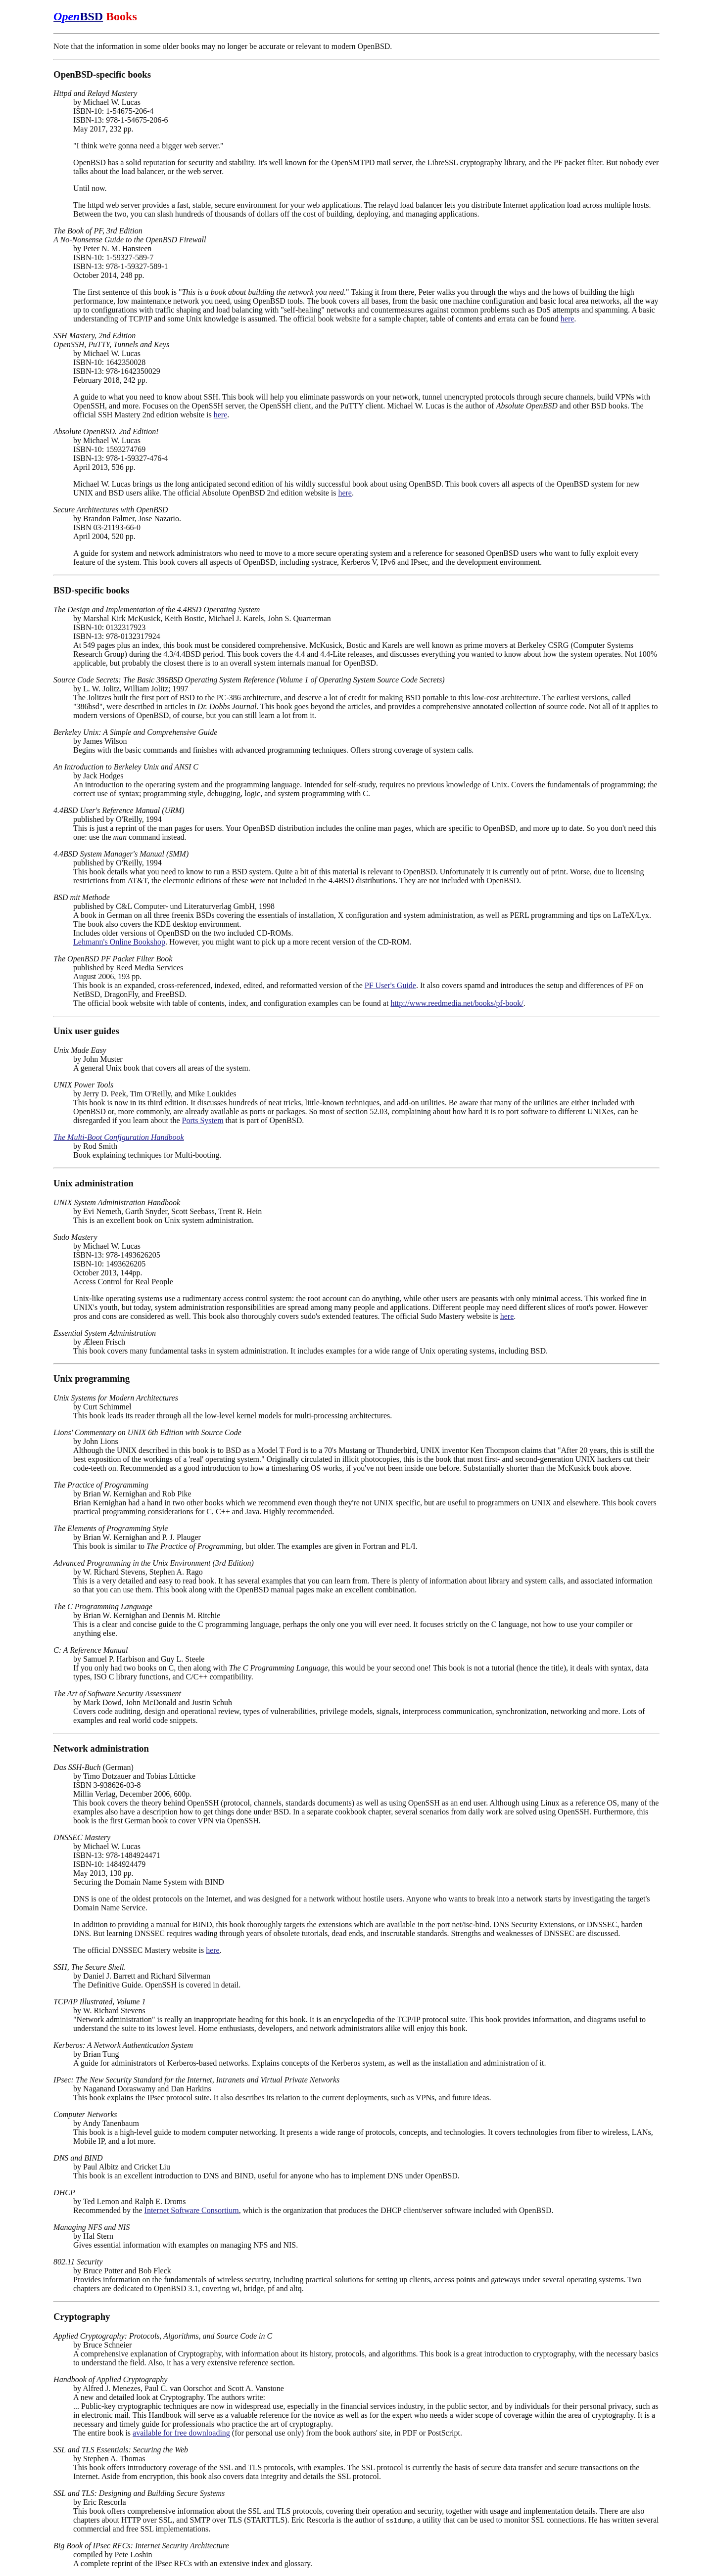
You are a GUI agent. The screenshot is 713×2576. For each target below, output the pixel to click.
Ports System (203, 1120)
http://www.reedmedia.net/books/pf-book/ (456, 1003)
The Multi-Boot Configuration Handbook (118, 1137)
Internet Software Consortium (191, 2210)
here (567, 319)
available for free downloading (181, 2433)
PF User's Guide (390, 985)
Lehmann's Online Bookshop (119, 942)
